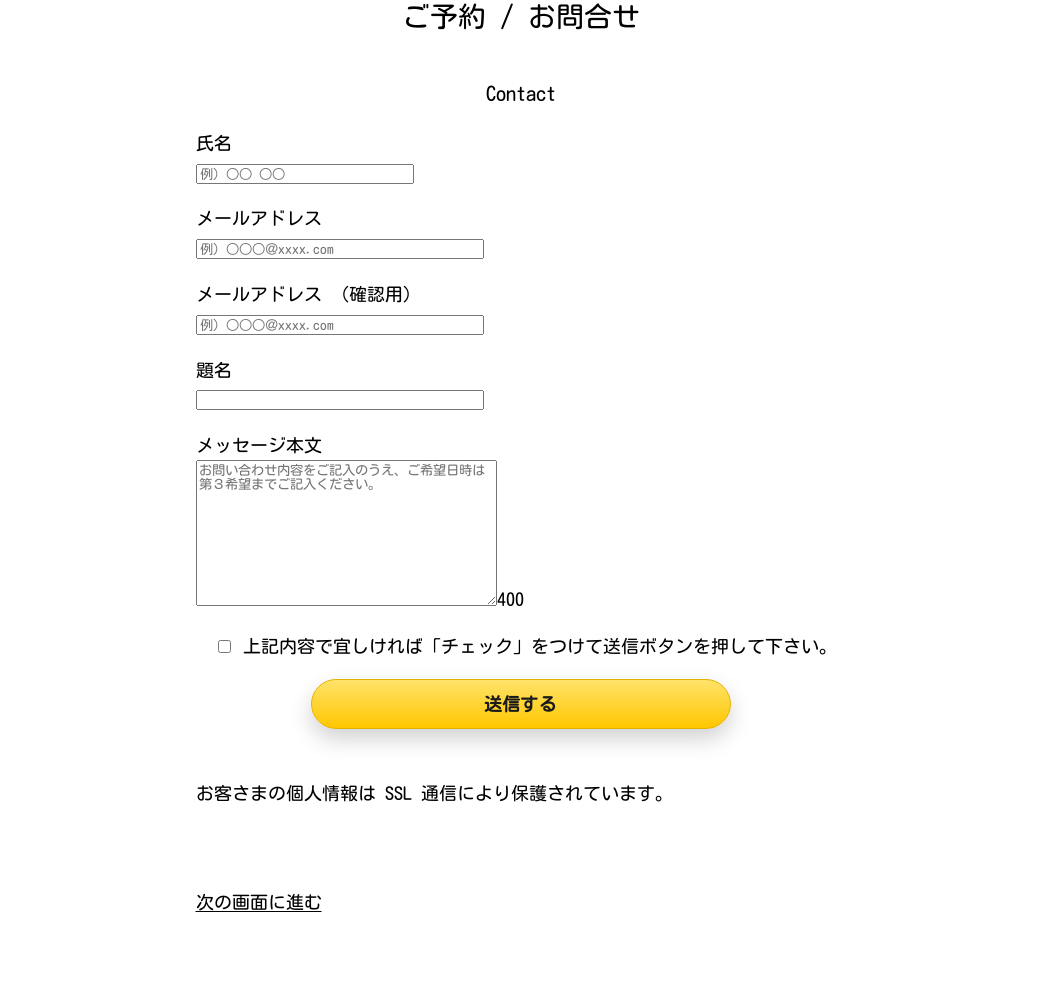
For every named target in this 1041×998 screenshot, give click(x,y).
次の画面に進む (259, 902)
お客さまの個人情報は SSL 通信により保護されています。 (434, 793)
